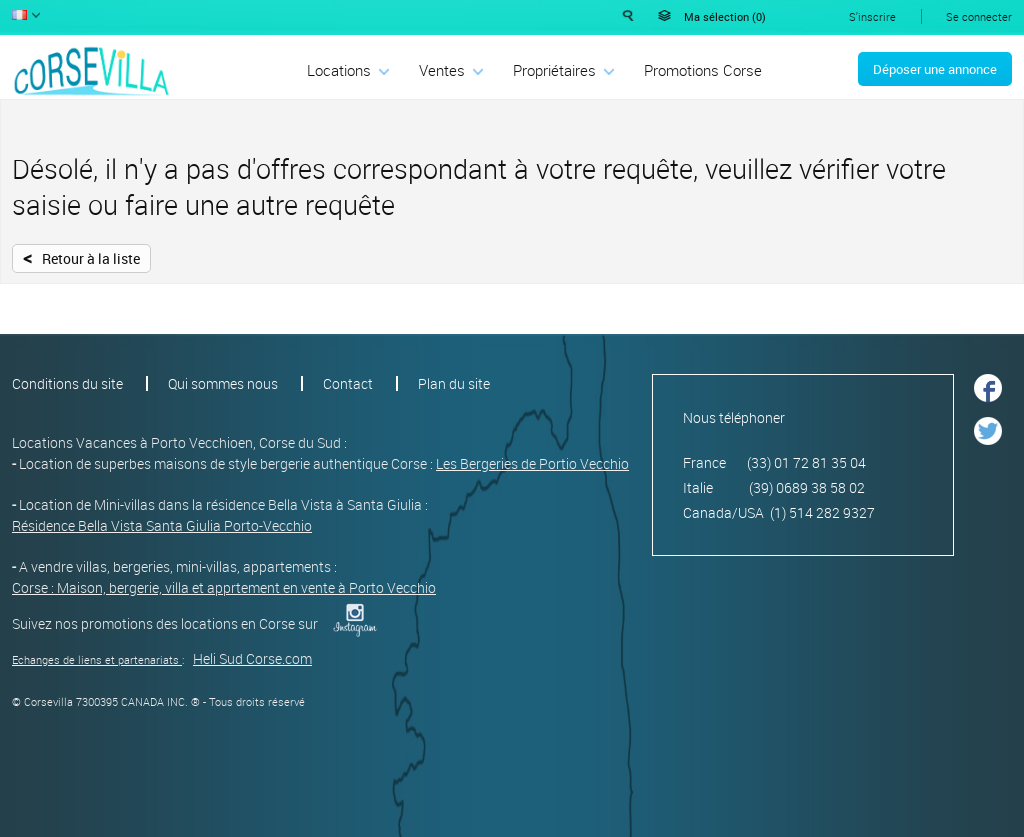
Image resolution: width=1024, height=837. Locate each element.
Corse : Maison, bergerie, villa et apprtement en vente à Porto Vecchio (224, 587)
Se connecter (979, 16)
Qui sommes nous (223, 383)
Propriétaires (554, 70)
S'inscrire (872, 16)
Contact (348, 383)
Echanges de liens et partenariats (95, 659)
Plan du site (454, 383)
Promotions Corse (703, 70)
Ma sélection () (725, 16)
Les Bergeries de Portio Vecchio (532, 463)
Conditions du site (67, 383)
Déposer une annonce (935, 69)
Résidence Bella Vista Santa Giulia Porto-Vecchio (162, 525)
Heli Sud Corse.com (252, 658)
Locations (339, 70)
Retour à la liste (81, 257)
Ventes (442, 70)
